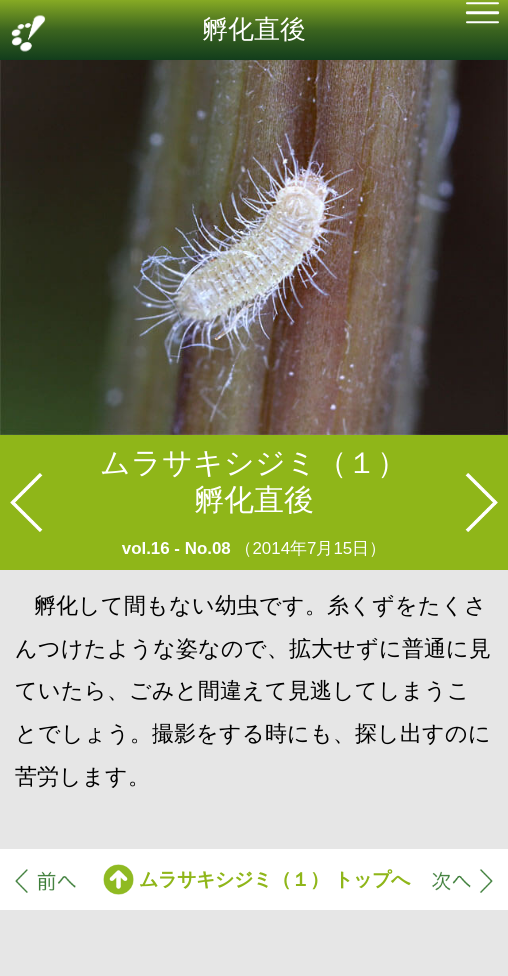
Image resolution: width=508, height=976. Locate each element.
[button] (482, 15)
